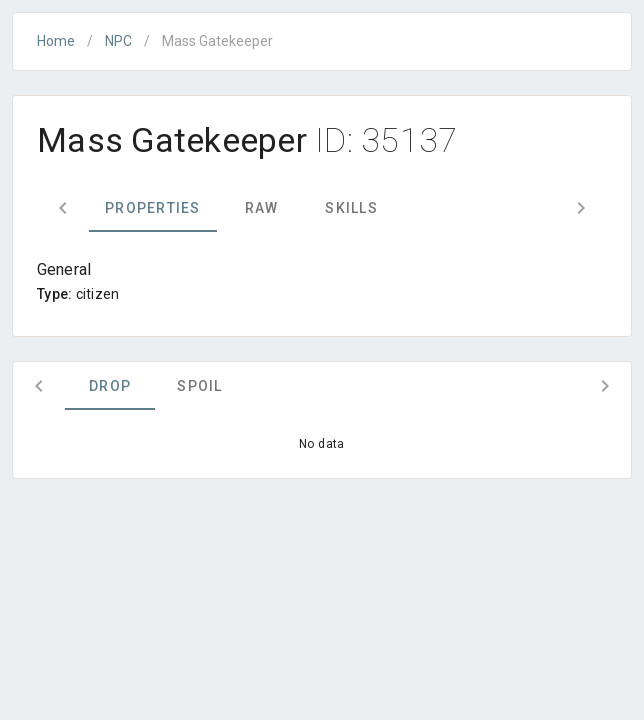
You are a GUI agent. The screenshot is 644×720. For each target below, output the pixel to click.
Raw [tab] (262, 208)
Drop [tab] (110, 386)
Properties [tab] (153, 208)
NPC (118, 41)
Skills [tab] (351, 208)
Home (56, 41)
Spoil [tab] (199, 386)
